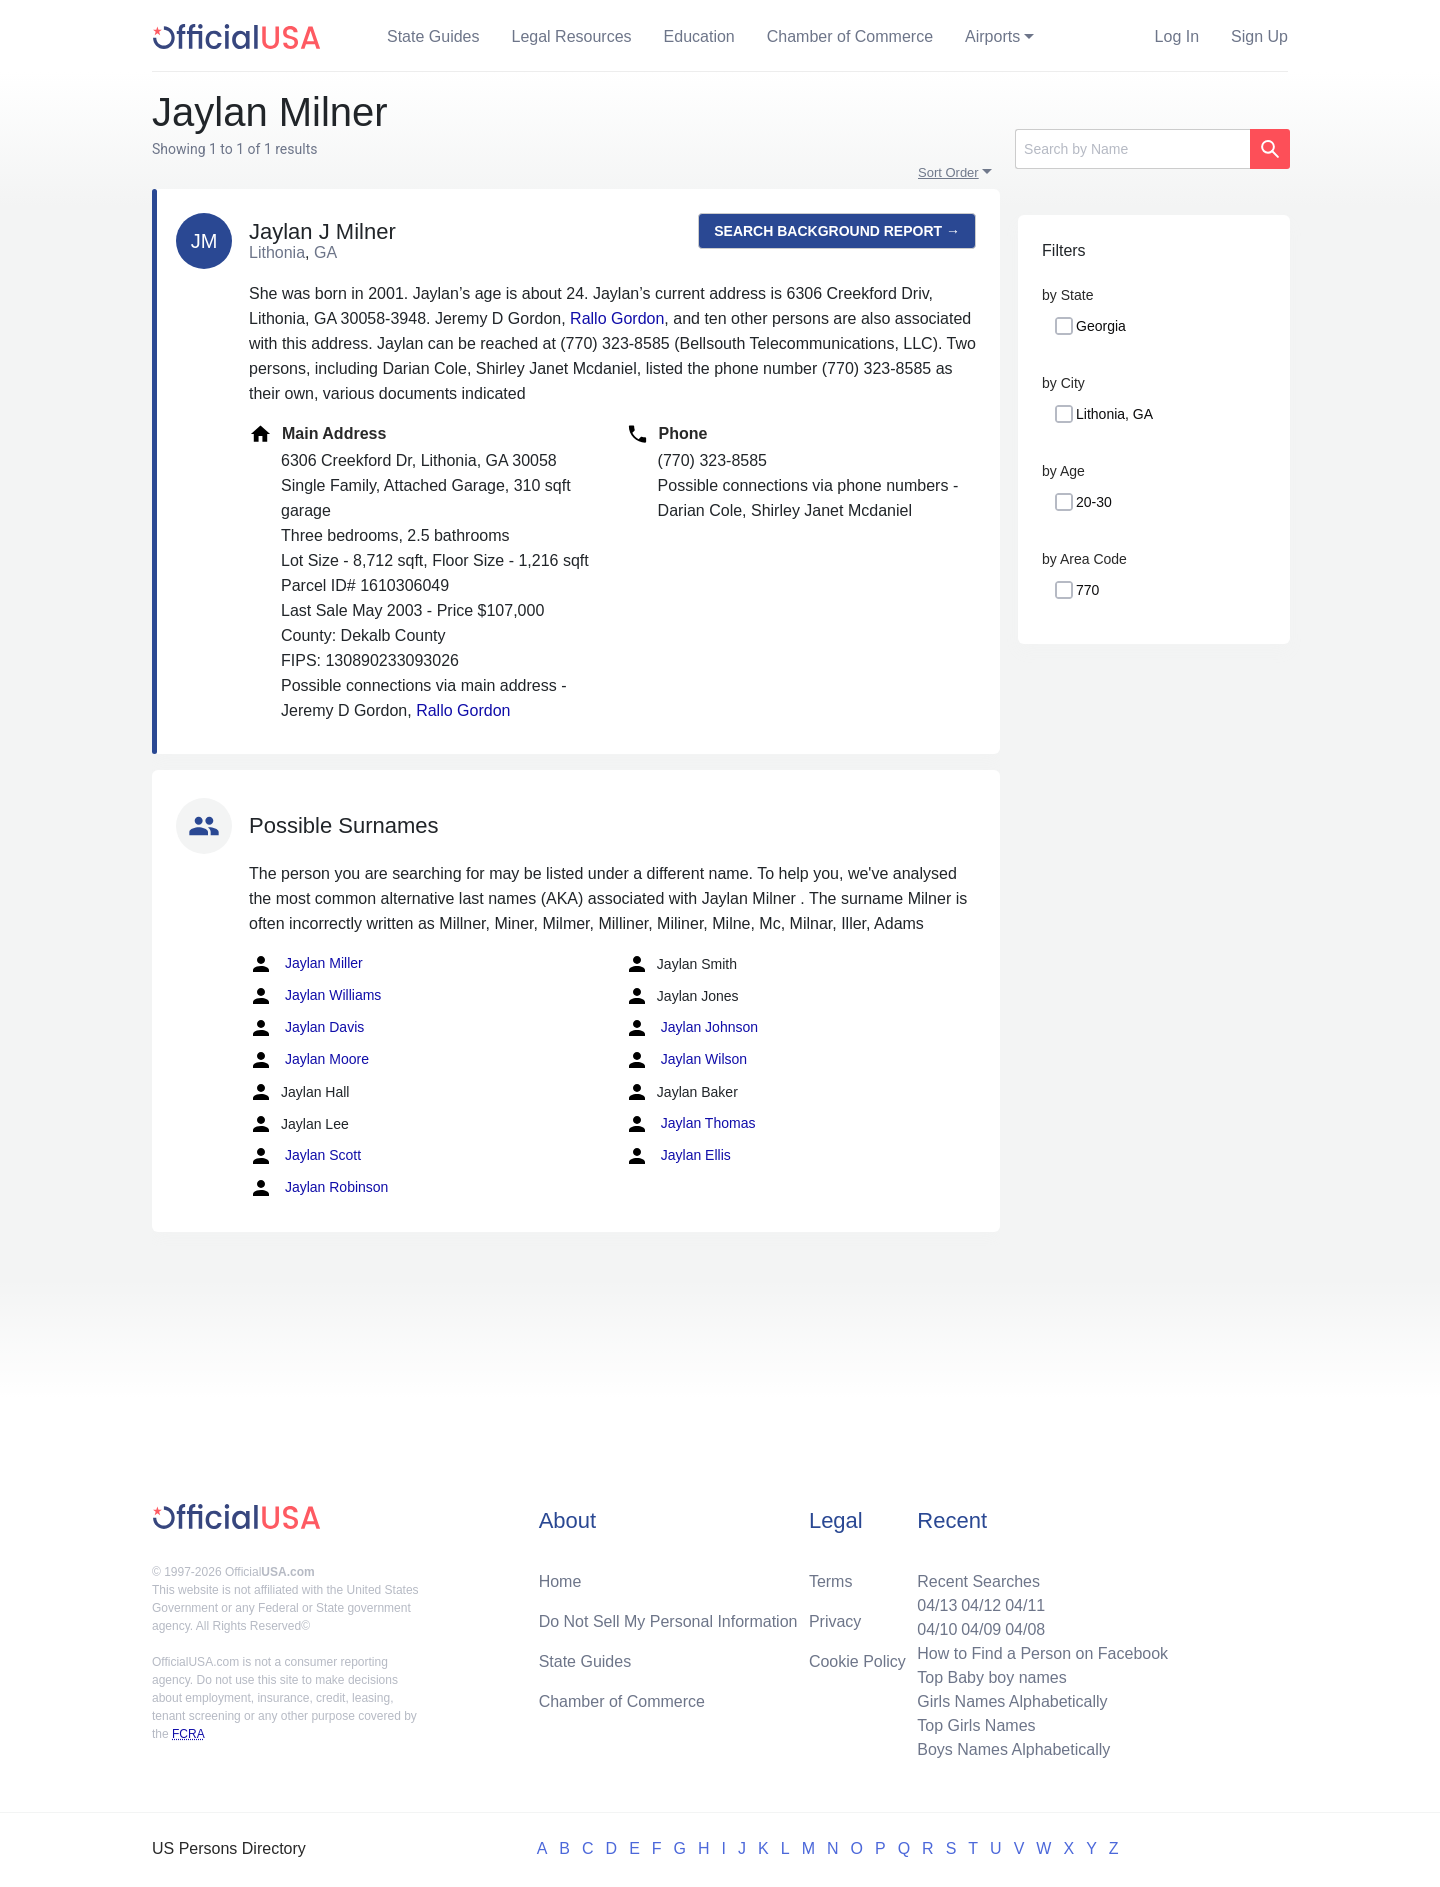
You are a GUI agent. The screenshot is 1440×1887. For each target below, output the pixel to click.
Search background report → (837, 231)
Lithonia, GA (1114, 414)
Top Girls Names (976, 1725)
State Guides (433, 36)
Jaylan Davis (306, 1028)
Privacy (835, 1621)
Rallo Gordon (617, 318)
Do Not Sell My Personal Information (668, 1621)
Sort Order (948, 172)
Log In (1177, 36)
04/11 (1025, 1605)
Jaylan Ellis (678, 1156)
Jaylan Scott (305, 1156)
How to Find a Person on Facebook (1042, 1653)
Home (560, 1581)
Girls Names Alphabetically (1012, 1701)
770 (1087, 590)
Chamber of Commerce (850, 36)
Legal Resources (572, 36)
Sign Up (1259, 36)
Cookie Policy (857, 1661)
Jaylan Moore (309, 1060)
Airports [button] (992, 36)
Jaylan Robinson (318, 1188)
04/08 (1025, 1629)
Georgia (1101, 326)
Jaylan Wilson (686, 1060)
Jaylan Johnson (691, 1028)
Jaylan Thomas (690, 1124)
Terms (831, 1581)
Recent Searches (978, 1581)
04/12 (981, 1605)
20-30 (1094, 502)
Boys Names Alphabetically (1013, 1749)
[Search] (1132, 149)
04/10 (937, 1629)
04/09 (981, 1629)
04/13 (937, 1605)
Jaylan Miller (306, 964)
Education (699, 36)
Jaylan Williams (315, 996)
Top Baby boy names (991, 1677)
